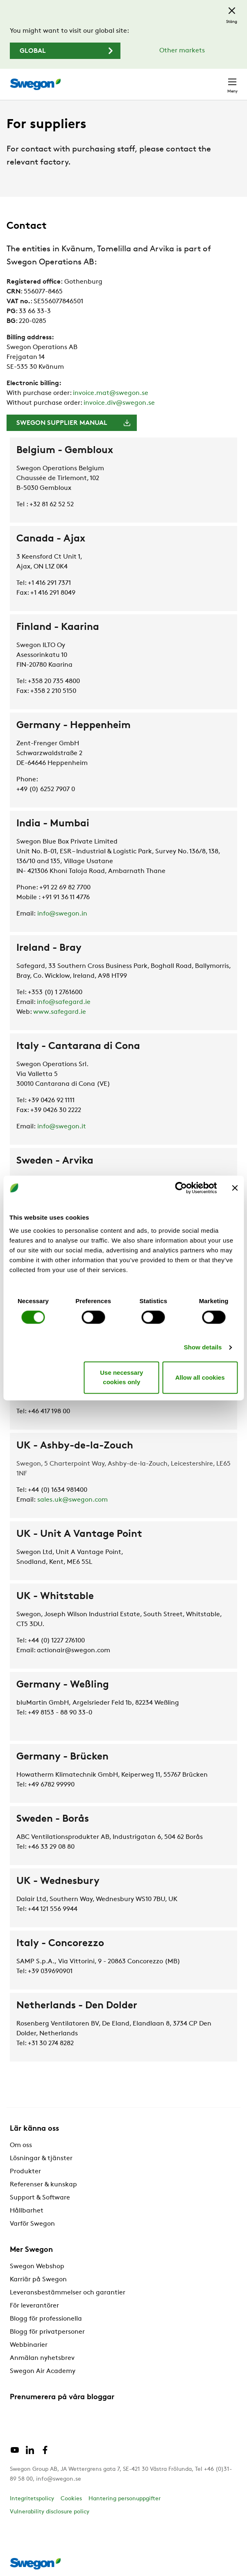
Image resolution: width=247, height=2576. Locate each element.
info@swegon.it (61, 1126)
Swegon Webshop (37, 2266)
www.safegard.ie (59, 1012)
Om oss (21, 2145)
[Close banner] (235, 1188)
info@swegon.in (62, 914)
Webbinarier (29, 2345)
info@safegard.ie (64, 1002)
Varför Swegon (32, 2224)
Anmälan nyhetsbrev (42, 2358)
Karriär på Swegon (38, 2279)
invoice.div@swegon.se (119, 403)
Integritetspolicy (32, 2499)
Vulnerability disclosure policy (49, 2512)
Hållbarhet (26, 2211)
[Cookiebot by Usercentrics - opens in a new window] (181, 1188)
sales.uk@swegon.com (72, 1500)
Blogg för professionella (46, 2319)
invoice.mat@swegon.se (110, 393)
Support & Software (40, 2198)
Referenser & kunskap (43, 2184)
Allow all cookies (200, 1377)
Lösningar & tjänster (41, 2158)
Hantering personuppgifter (124, 2499)
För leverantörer (34, 2306)
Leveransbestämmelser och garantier (67, 2293)
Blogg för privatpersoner (47, 2332)
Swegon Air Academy (42, 2371)
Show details (203, 1347)
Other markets (182, 50)
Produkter (25, 2171)
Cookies (71, 2499)
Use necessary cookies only (121, 1377)
